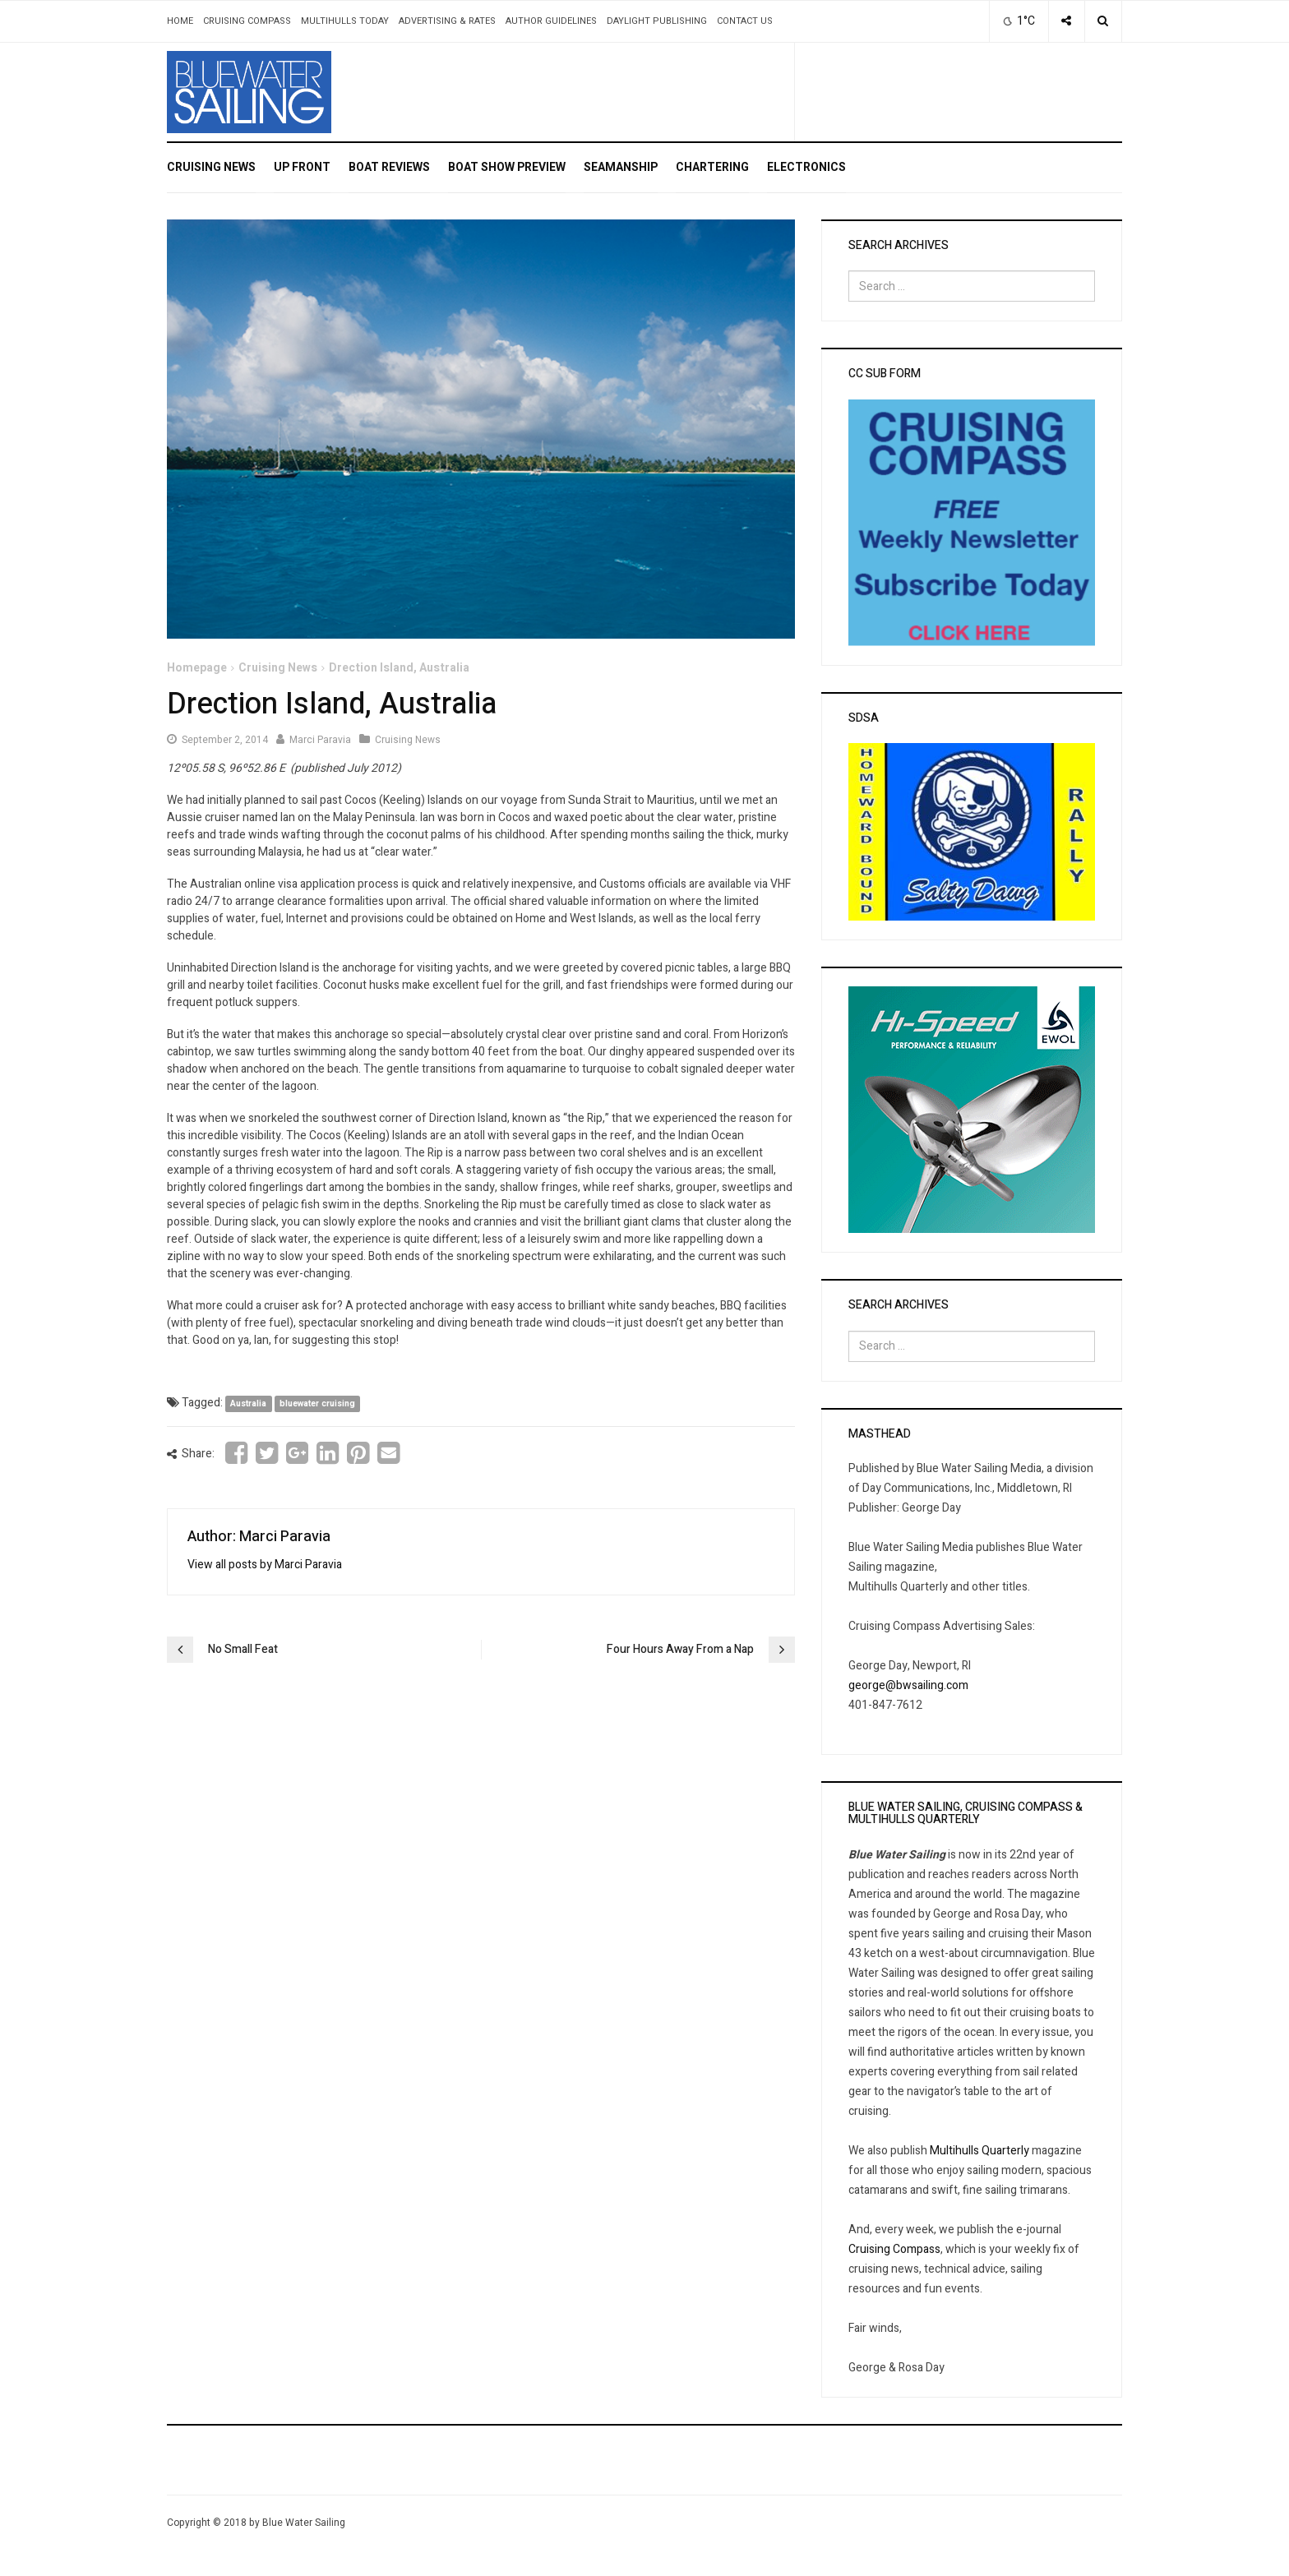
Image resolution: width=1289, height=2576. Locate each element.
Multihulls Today (345, 21)
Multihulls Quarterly (979, 2150)
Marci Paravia (320, 739)
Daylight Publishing (657, 21)
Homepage (197, 667)
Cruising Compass (247, 21)
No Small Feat (243, 1649)
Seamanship (621, 167)
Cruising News (211, 167)
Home (180, 21)
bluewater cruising (317, 1403)
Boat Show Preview (507, 167)
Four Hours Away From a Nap (680, 1649)
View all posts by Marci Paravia (264, 1564)
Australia (248, 1403)
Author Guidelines (551, 21)
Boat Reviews (389, 167)
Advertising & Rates (447, 21)
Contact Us (745, 21)
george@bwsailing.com (908, 1685)
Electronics (806, 167)
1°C (1017, 21)
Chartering (712, 167)
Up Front (302, 167)
